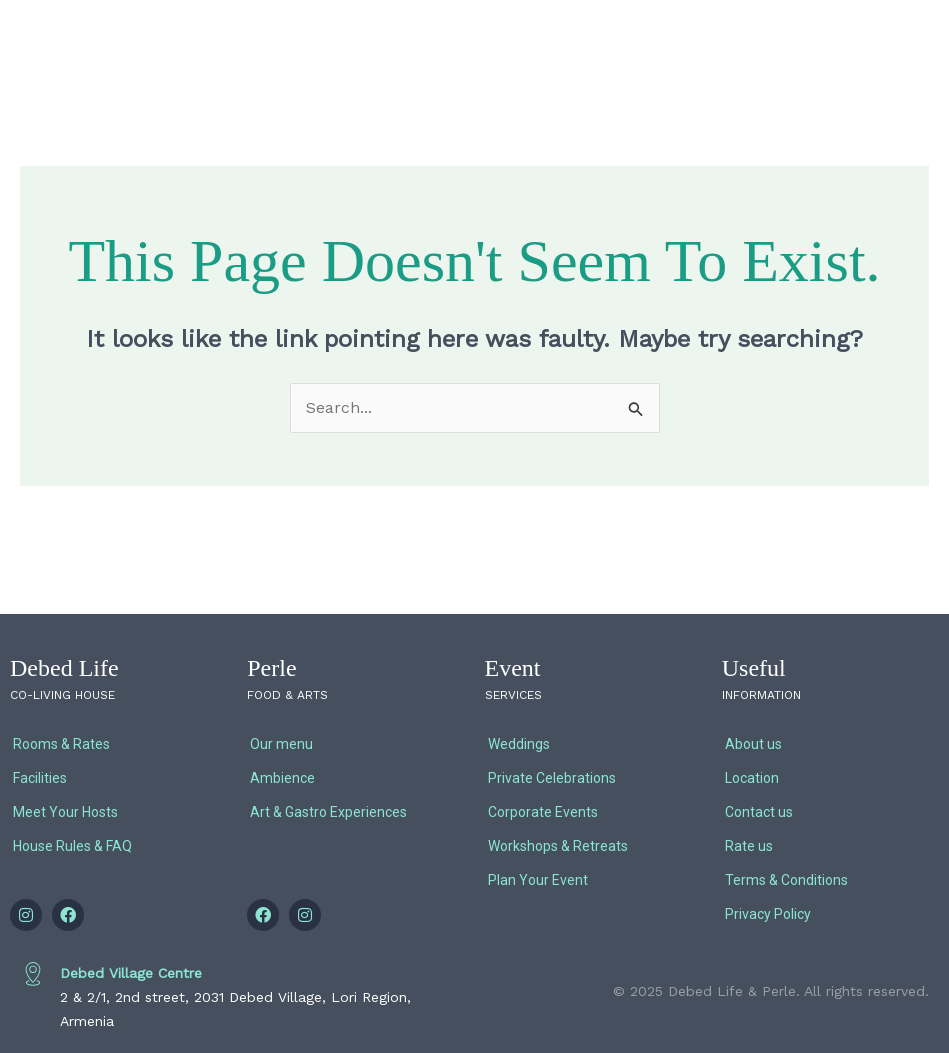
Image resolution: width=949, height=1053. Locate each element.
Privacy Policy (768, 914)
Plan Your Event (538, 880)
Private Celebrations (552, 778)
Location (752, 778)
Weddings (519, 744)
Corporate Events (543, 812)
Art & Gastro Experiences (328, 812)
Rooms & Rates (61, 744)
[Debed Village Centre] (33, 974)
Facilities (40, 778)
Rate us (749, 846)
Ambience (282, 778)
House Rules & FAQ (72, 846)
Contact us (759, 812)
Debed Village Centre (131, 973)
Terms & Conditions (786, 880)
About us (753, 744)
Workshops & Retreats (558, 846)
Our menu (281, 744)
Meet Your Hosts (65, 812)
